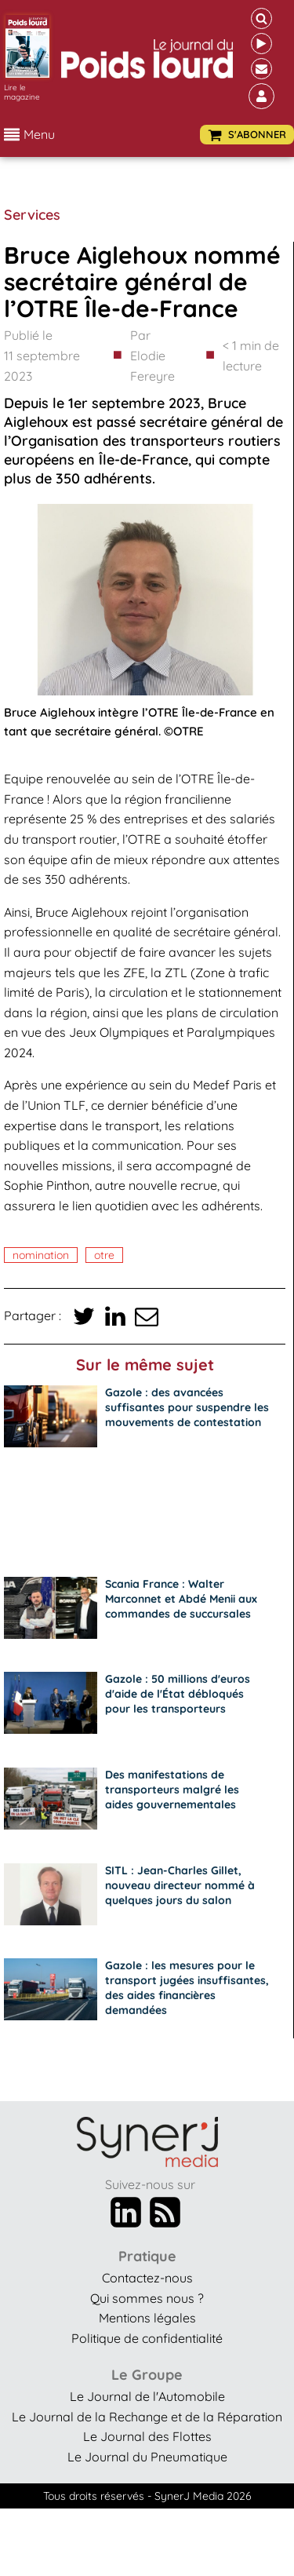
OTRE (104, 1255)
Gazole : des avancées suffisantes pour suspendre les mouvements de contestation (187, 1407)
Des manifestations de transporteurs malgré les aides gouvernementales (172, 1790)
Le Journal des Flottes (147, 2436)
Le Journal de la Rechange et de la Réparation (147, 2417)
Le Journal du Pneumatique (147, 2457)
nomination (41, 1255)
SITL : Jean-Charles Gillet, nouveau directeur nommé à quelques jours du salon (180, 1885)
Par (164, 356)
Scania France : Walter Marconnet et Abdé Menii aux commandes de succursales (181, 1599)
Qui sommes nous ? (147, 2298)
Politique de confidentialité (147, 2338)
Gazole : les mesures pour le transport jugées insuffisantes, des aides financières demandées (187, 1987)
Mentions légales (147, 2318)
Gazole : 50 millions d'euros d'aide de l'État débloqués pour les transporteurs (177, 1694)
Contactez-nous (147, 2278)
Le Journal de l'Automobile (147, 2396)
